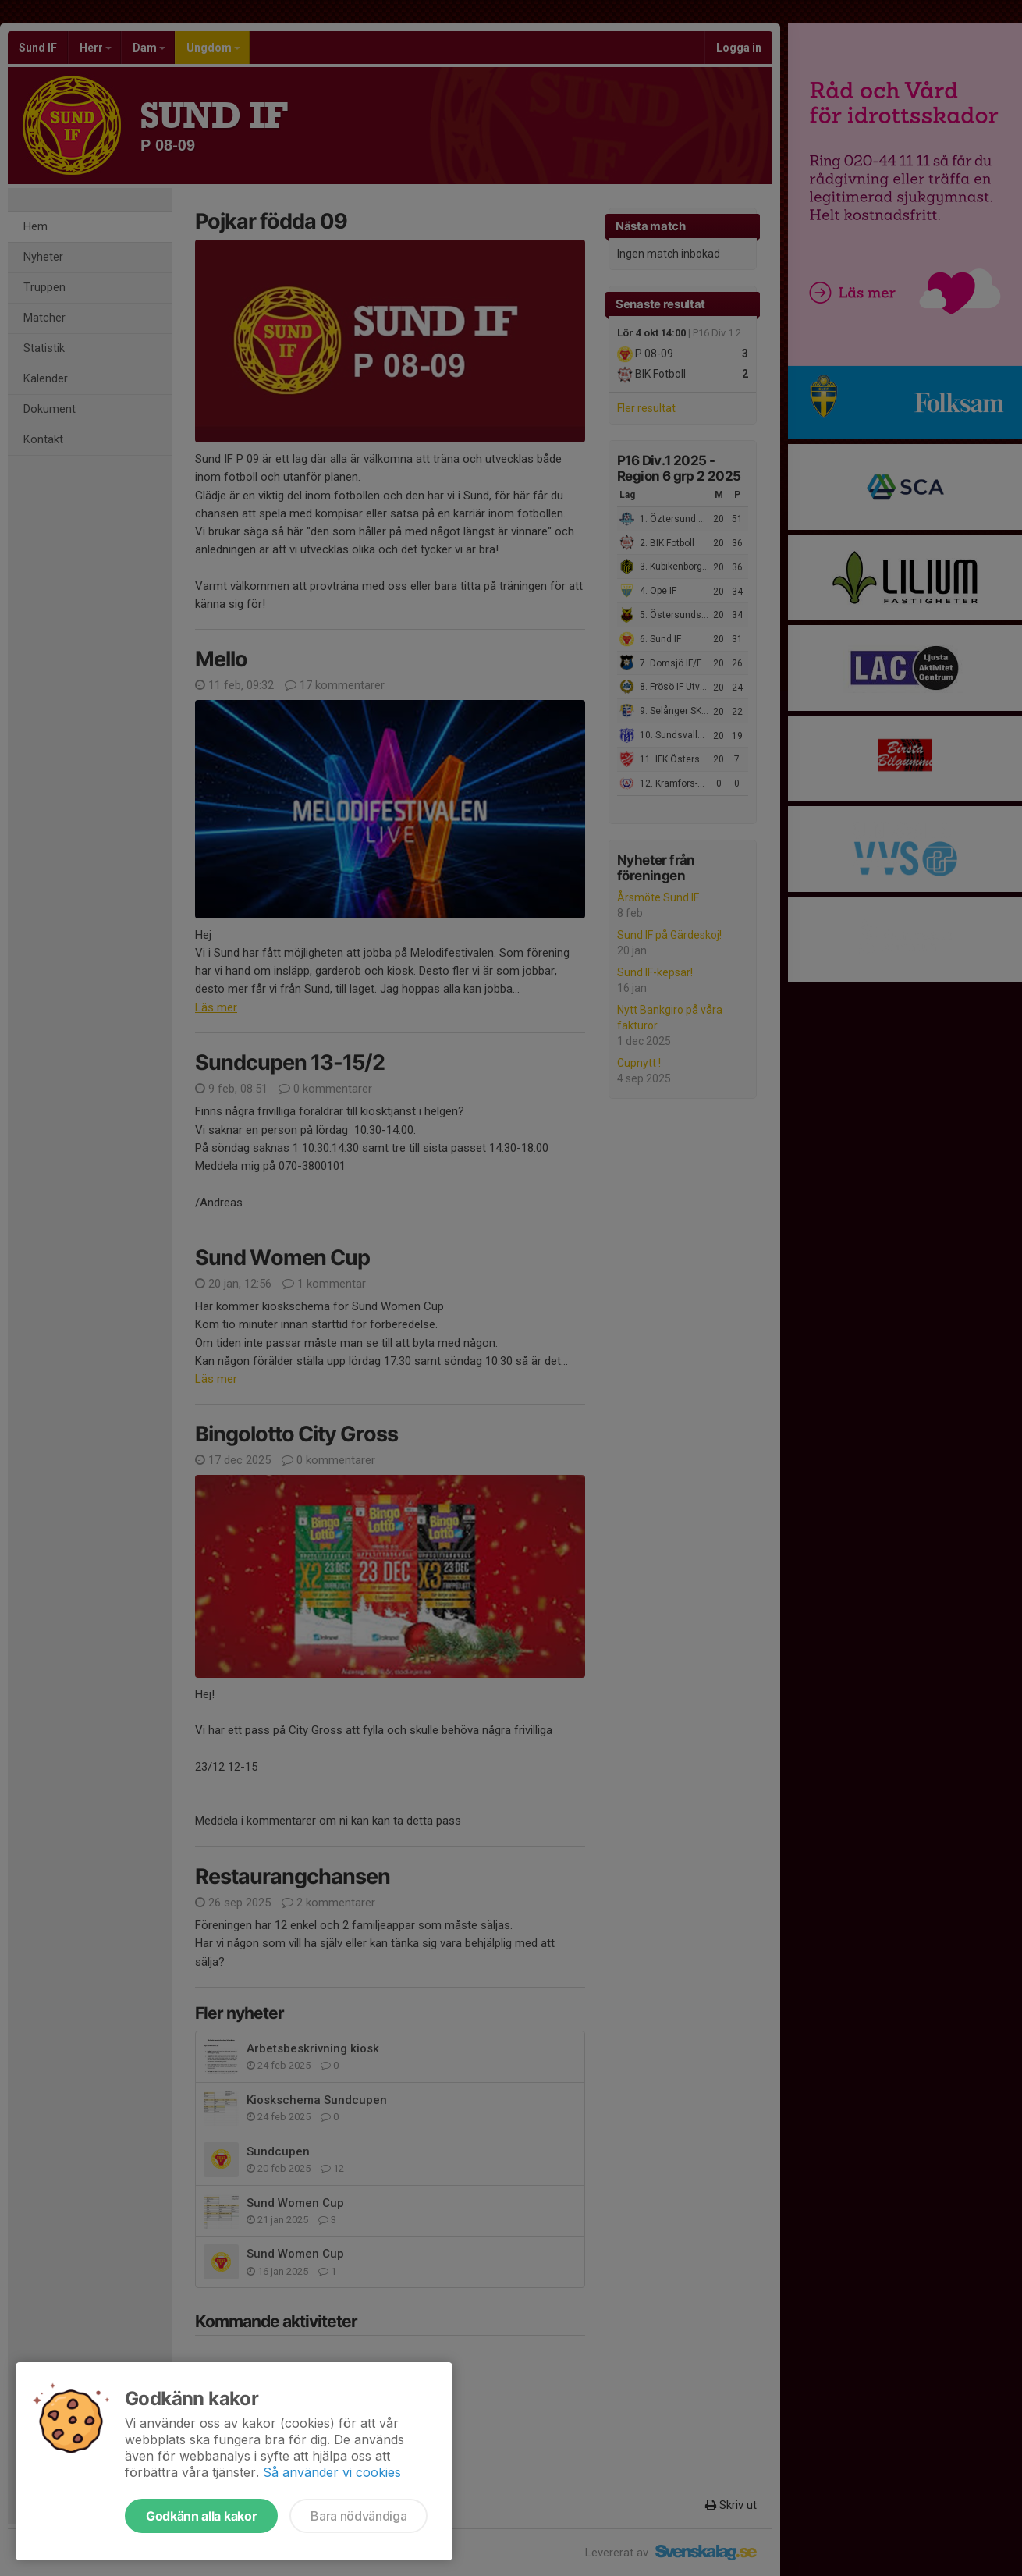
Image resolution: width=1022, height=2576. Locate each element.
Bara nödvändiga (358, 2516)
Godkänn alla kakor (201, 2516)
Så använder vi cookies (332, 2472)
